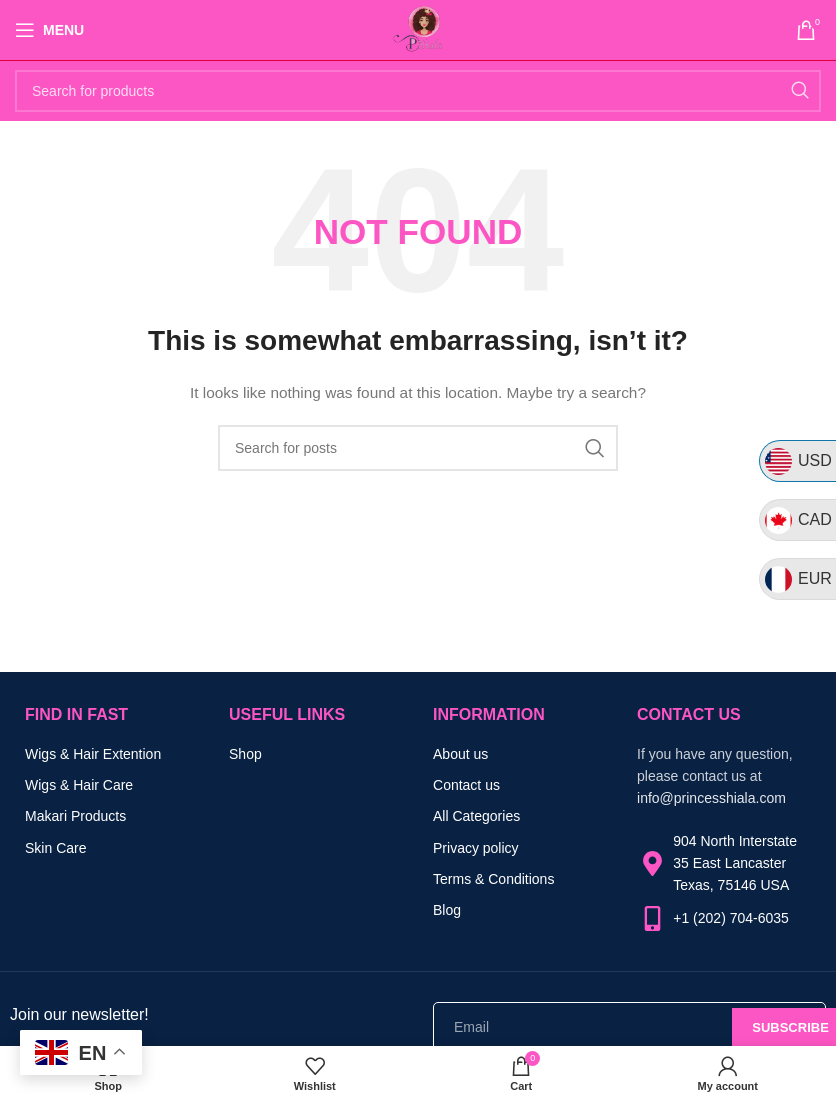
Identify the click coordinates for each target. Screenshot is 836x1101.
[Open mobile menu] (49, 30)
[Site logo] (418, 29)
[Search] (418, 91)
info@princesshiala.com (711, 798)
